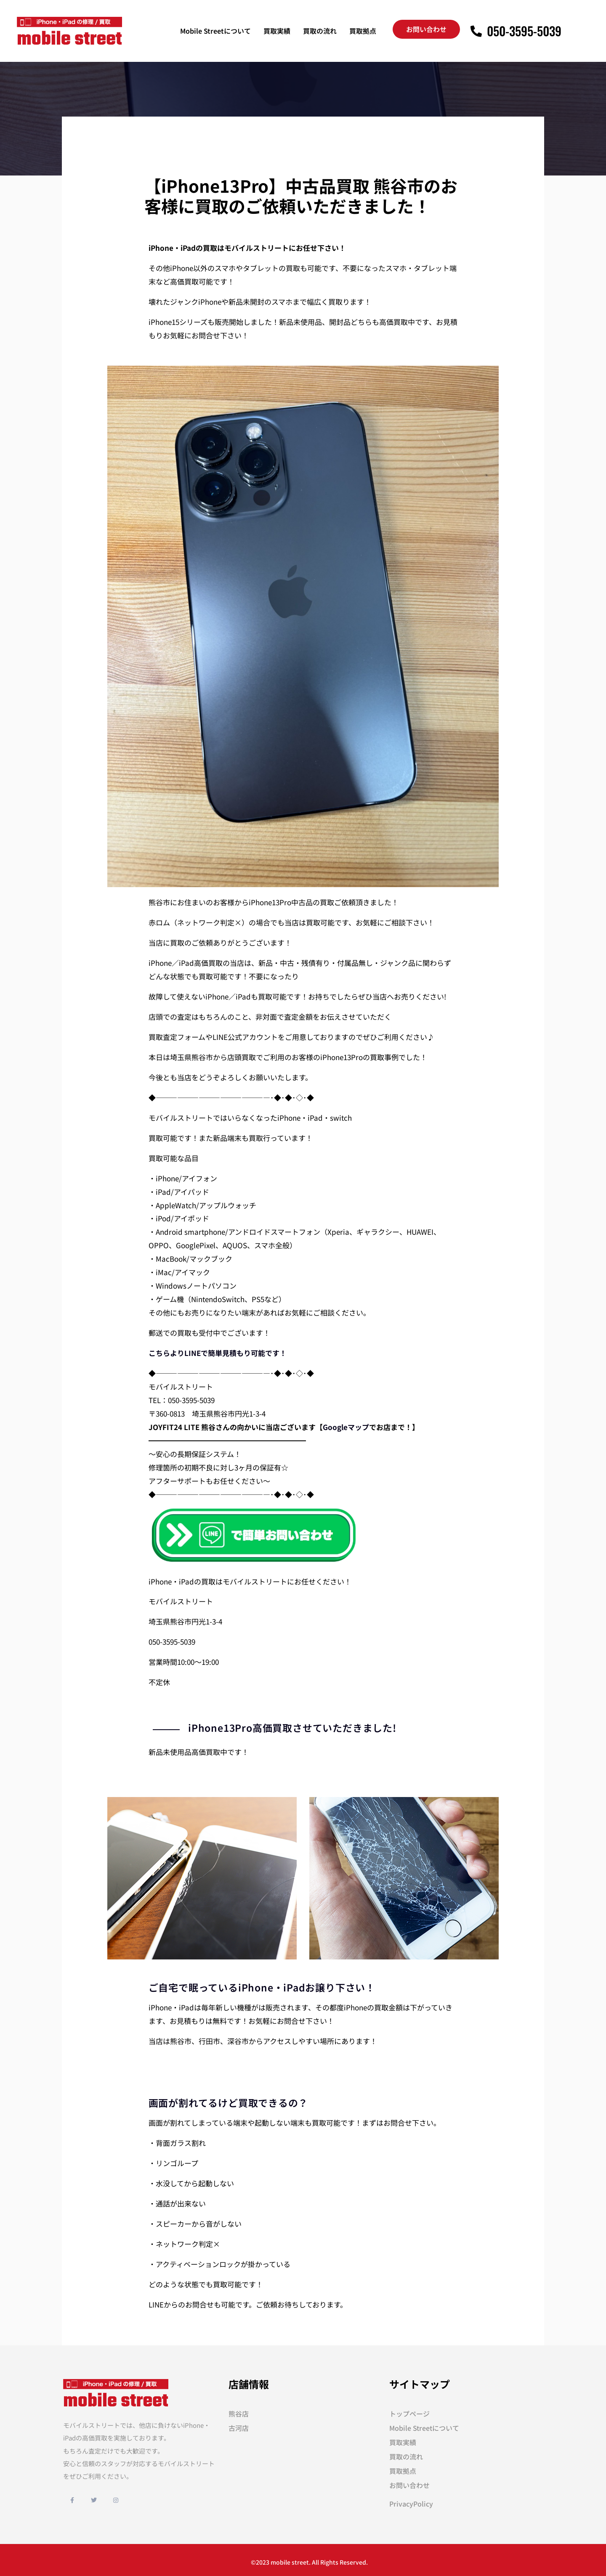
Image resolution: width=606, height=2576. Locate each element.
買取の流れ (320, 31)
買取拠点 (362, 31)
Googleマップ (346, 1427)
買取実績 (276, 31)
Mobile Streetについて (215, 31)
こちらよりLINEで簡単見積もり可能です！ (218, 1353)
